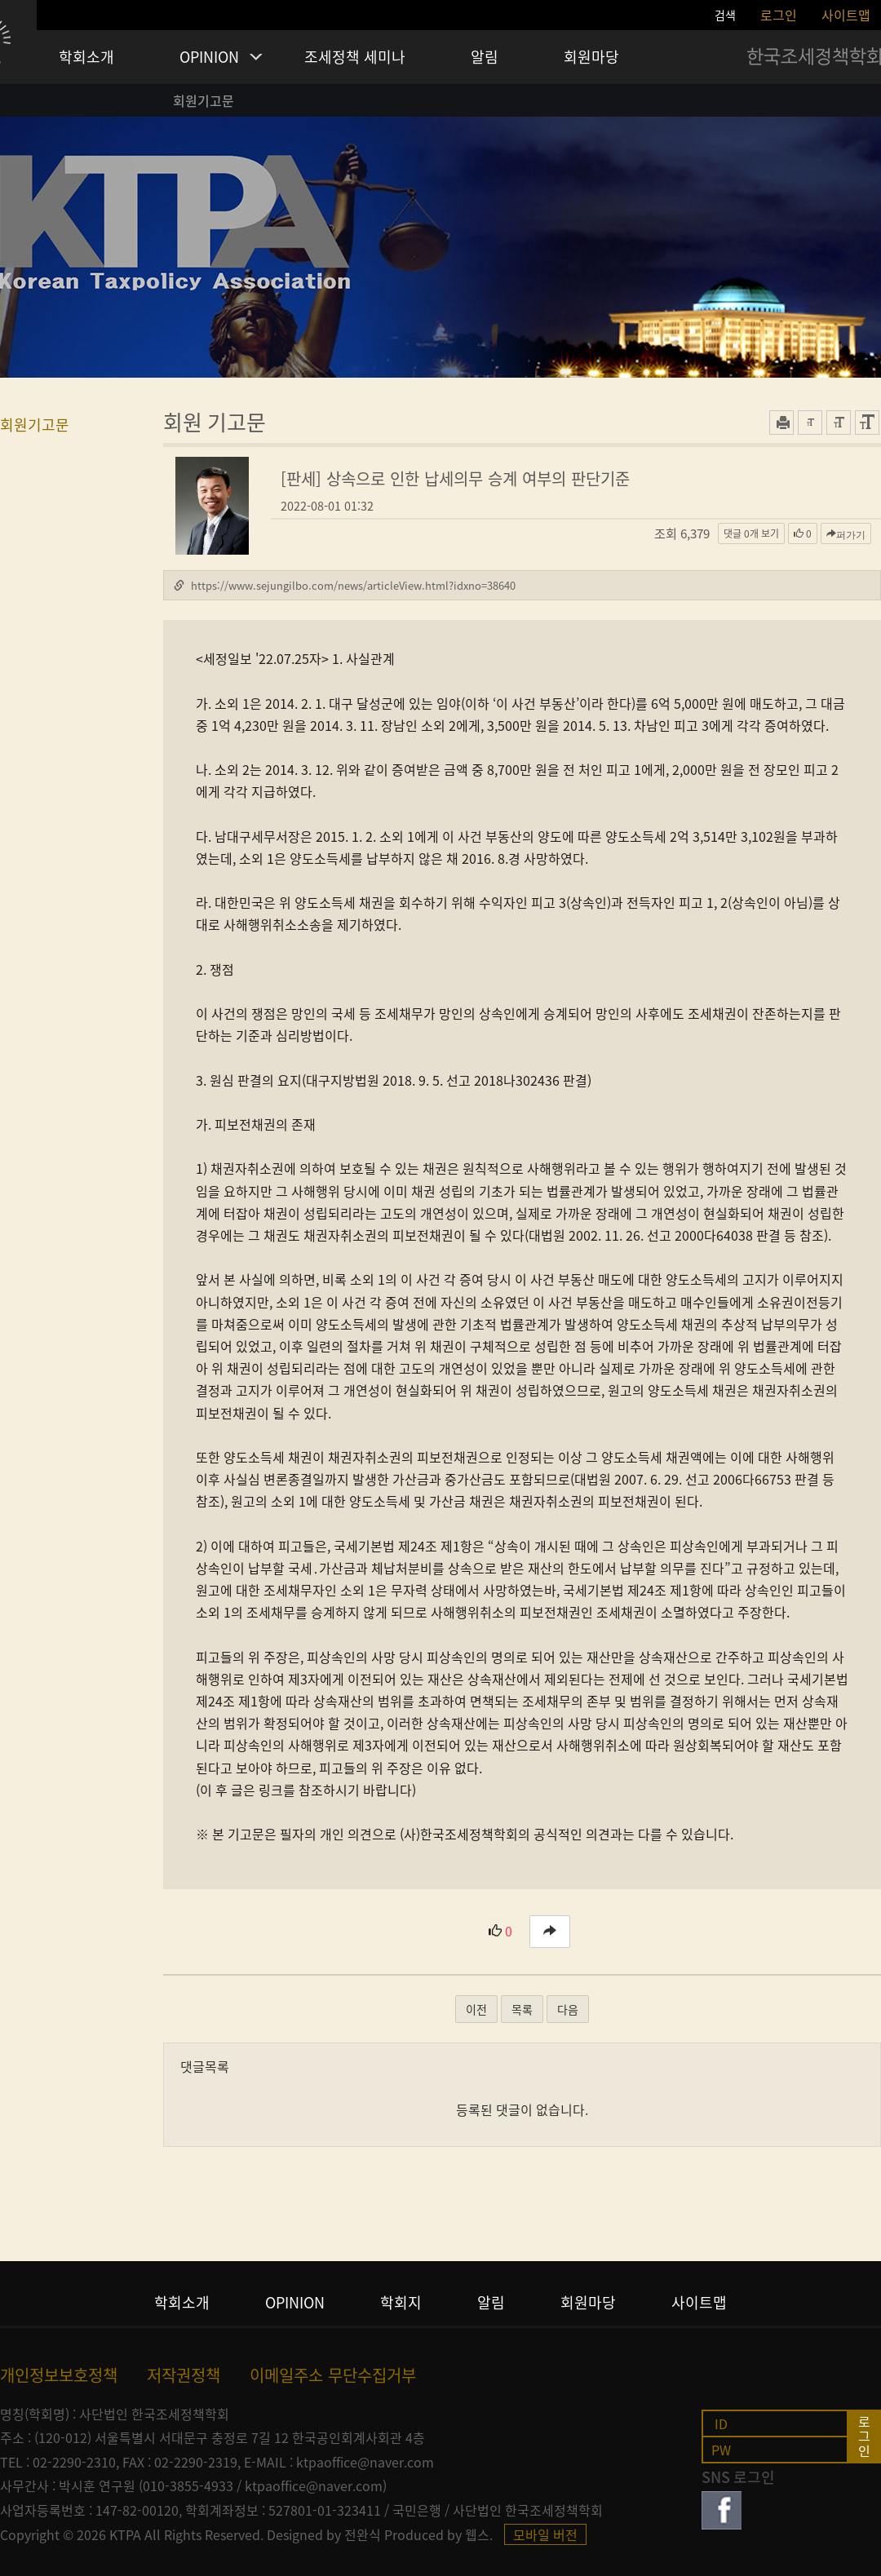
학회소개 (86, 57)
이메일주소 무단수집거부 (333, 2375)
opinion (295, 2302)
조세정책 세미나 (354, 57)
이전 (476, 2009)
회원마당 (591, 57)
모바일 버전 (545, 2534)
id (721, 2423)
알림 (484, 57)
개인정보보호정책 (58, 2375)
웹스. (479, 2534)
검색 (725, 15)
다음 (567, 2009)
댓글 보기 (751, 533)
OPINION (209, 57)
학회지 (401, 2302)
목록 (522, 2009)
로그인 (778, 14)
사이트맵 (845, 14)
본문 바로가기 (0, 0)
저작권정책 (183, 2375)
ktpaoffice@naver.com (365, 2462)
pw (721, 2449)
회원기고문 (203, 100)
